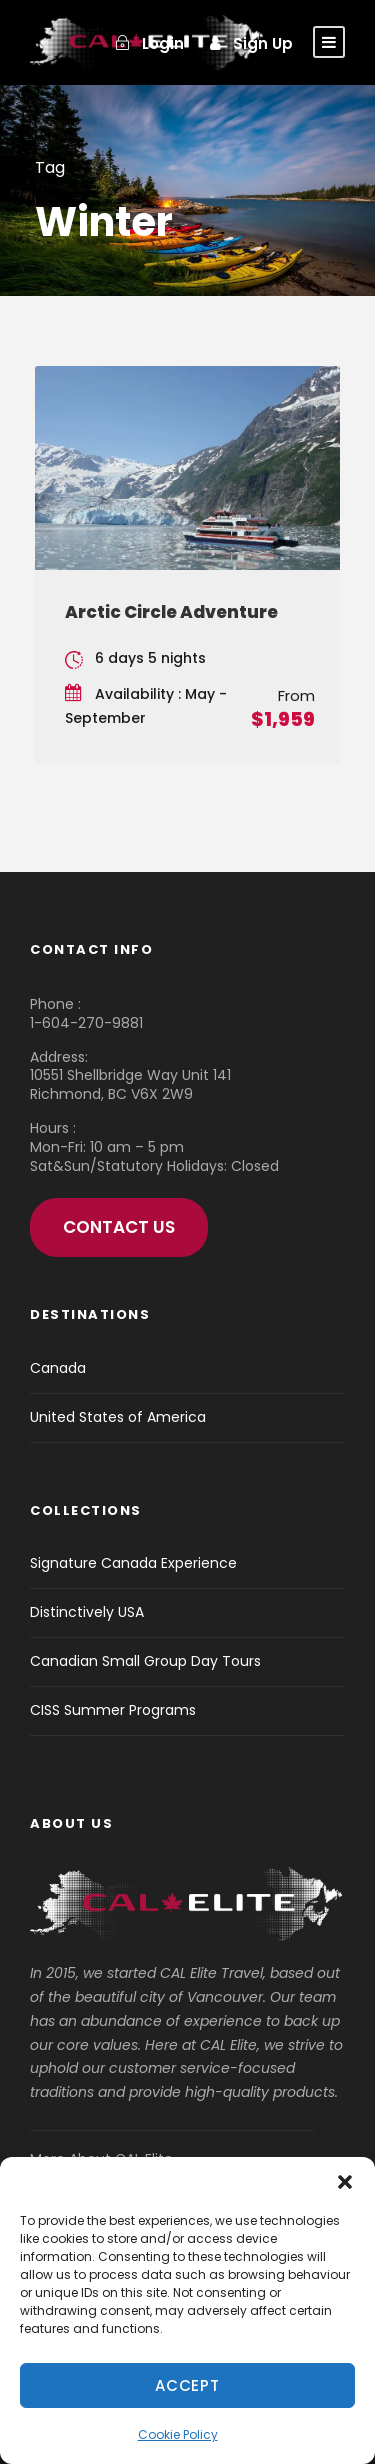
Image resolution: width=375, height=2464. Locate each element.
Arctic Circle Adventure (171, 612)
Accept (187, 2385)
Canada (58, 1368)
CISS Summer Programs (113, 1710)
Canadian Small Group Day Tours (145, 1661)
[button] (345, 2182)
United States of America (118, 1417)
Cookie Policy (178, 2434)
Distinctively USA (87, 1612)
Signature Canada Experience (133, 1563)
